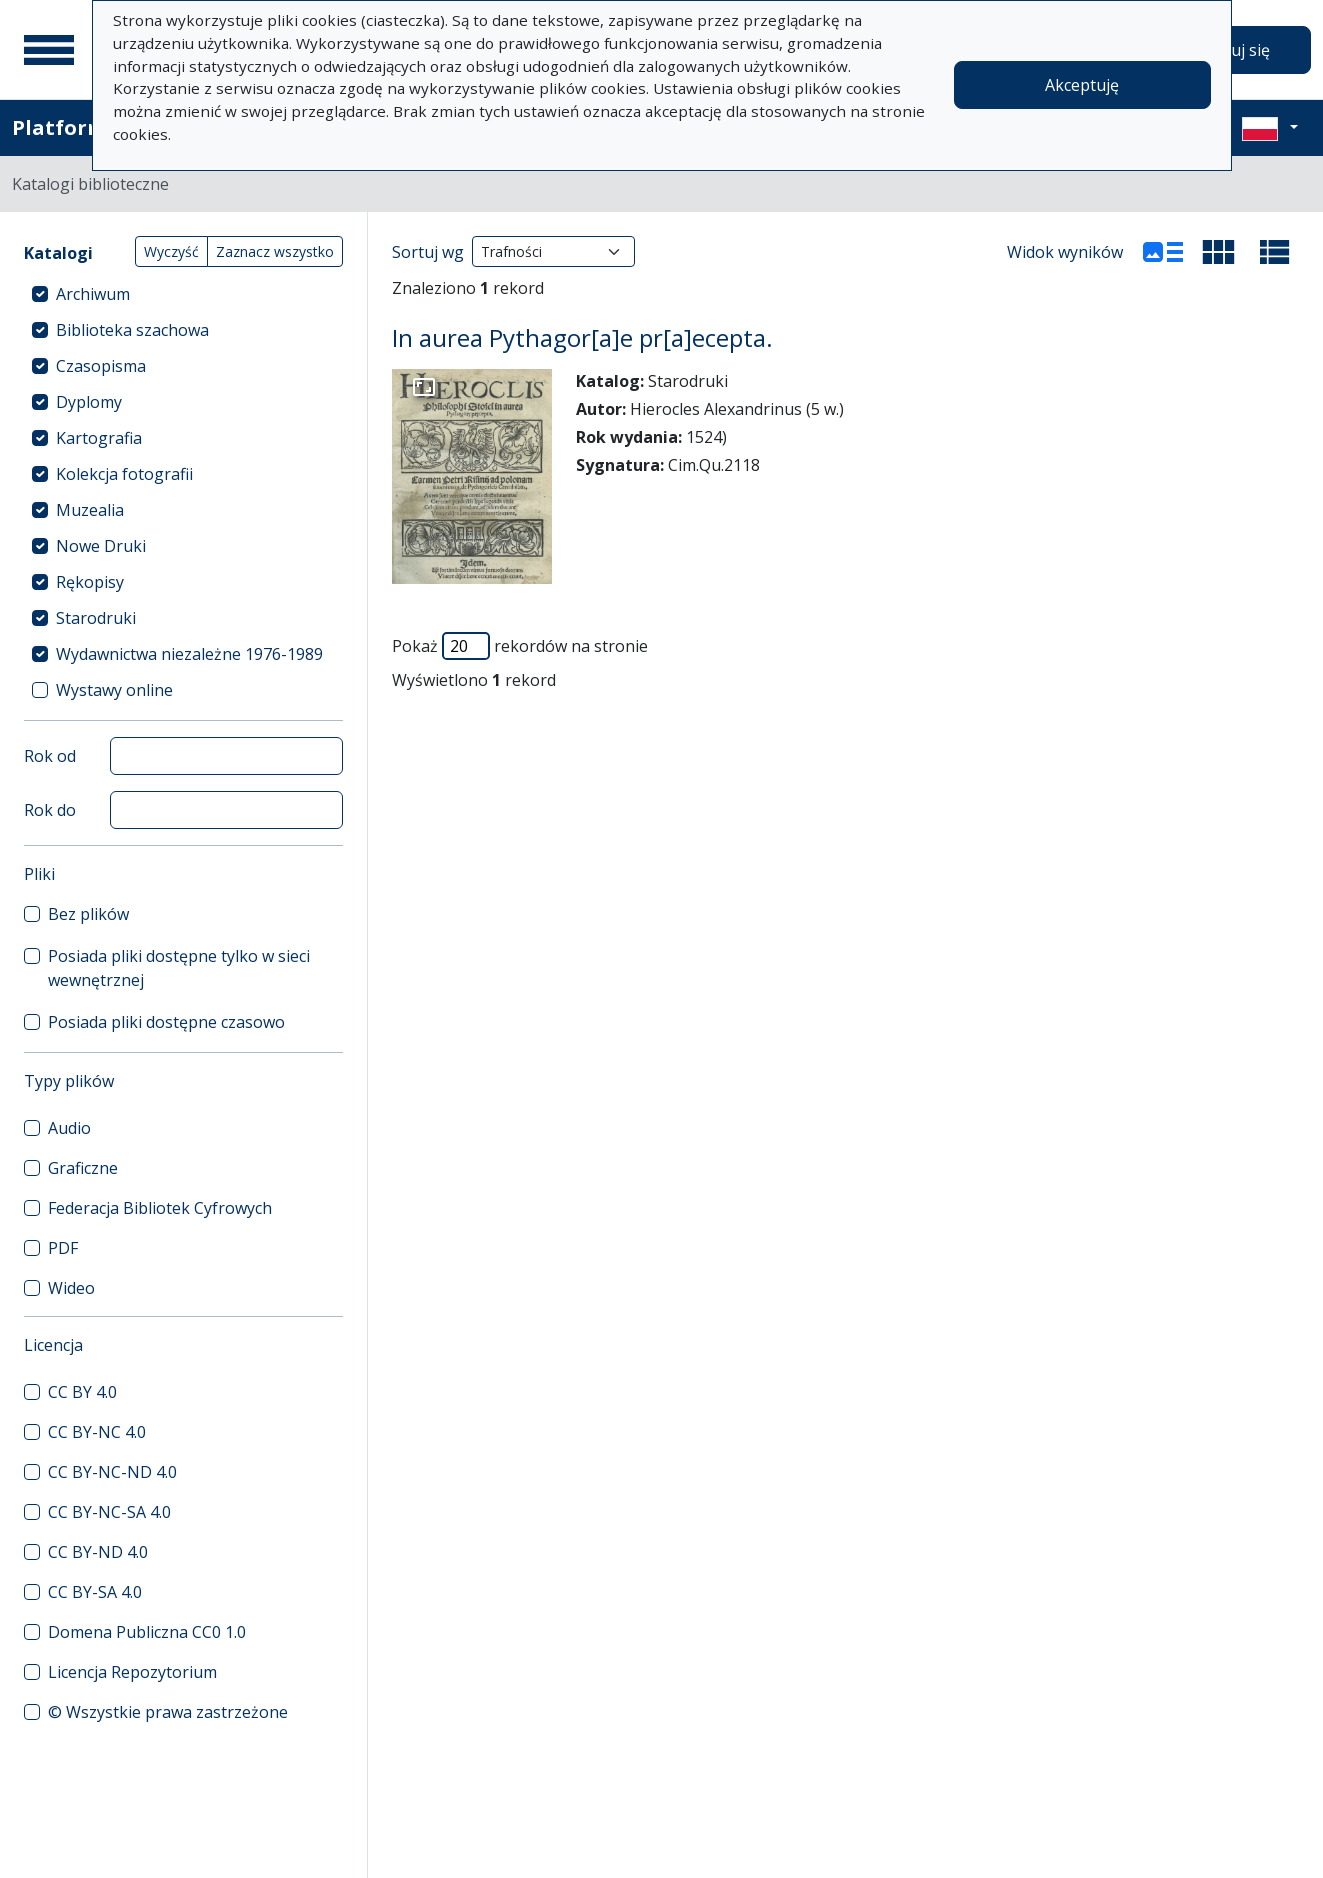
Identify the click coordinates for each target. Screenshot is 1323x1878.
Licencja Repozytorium (132, 1672)
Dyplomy (89, 402)
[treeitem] (183, 294)
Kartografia (99, 438)
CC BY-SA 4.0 (95, 1592)
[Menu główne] (49, 50)
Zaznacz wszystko (275, 251)
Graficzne (83, 1168)
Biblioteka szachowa (132, 330)
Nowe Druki (101, 546)
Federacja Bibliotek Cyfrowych (160, 1208)
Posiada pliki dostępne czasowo (166, 1022)
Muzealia (90, 510)
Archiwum (93, 294)
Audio (69, 1128)
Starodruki (96, 618)
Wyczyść (171, 251)
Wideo (71, 1288)
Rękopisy (90, 582)
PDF (63, 1248)
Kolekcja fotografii (124, 474)
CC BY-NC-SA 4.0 (109, 1512)
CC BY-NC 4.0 (97, 1432)
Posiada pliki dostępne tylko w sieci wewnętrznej (179, 968)
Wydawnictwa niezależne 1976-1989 (189, 654)
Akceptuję (1082, 85)
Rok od (50, 756)
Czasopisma (101, 366)
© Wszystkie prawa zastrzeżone (168, 1712)
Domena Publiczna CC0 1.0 (147, 1632)
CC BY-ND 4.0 (98, 1552)
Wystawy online (114, 690)
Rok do (50, 810)
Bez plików (88, 914)
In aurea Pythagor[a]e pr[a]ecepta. (582, 337)
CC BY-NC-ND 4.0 (112, 1472)
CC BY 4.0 (82, 1392)
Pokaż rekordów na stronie (520, 646)
